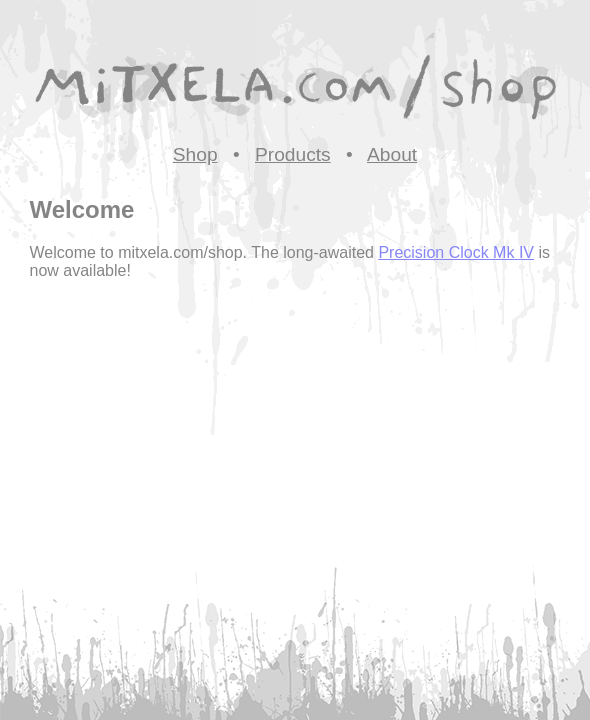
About (392, 154)
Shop (195, 154)
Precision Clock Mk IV (456, 252)
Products (293, 154)
